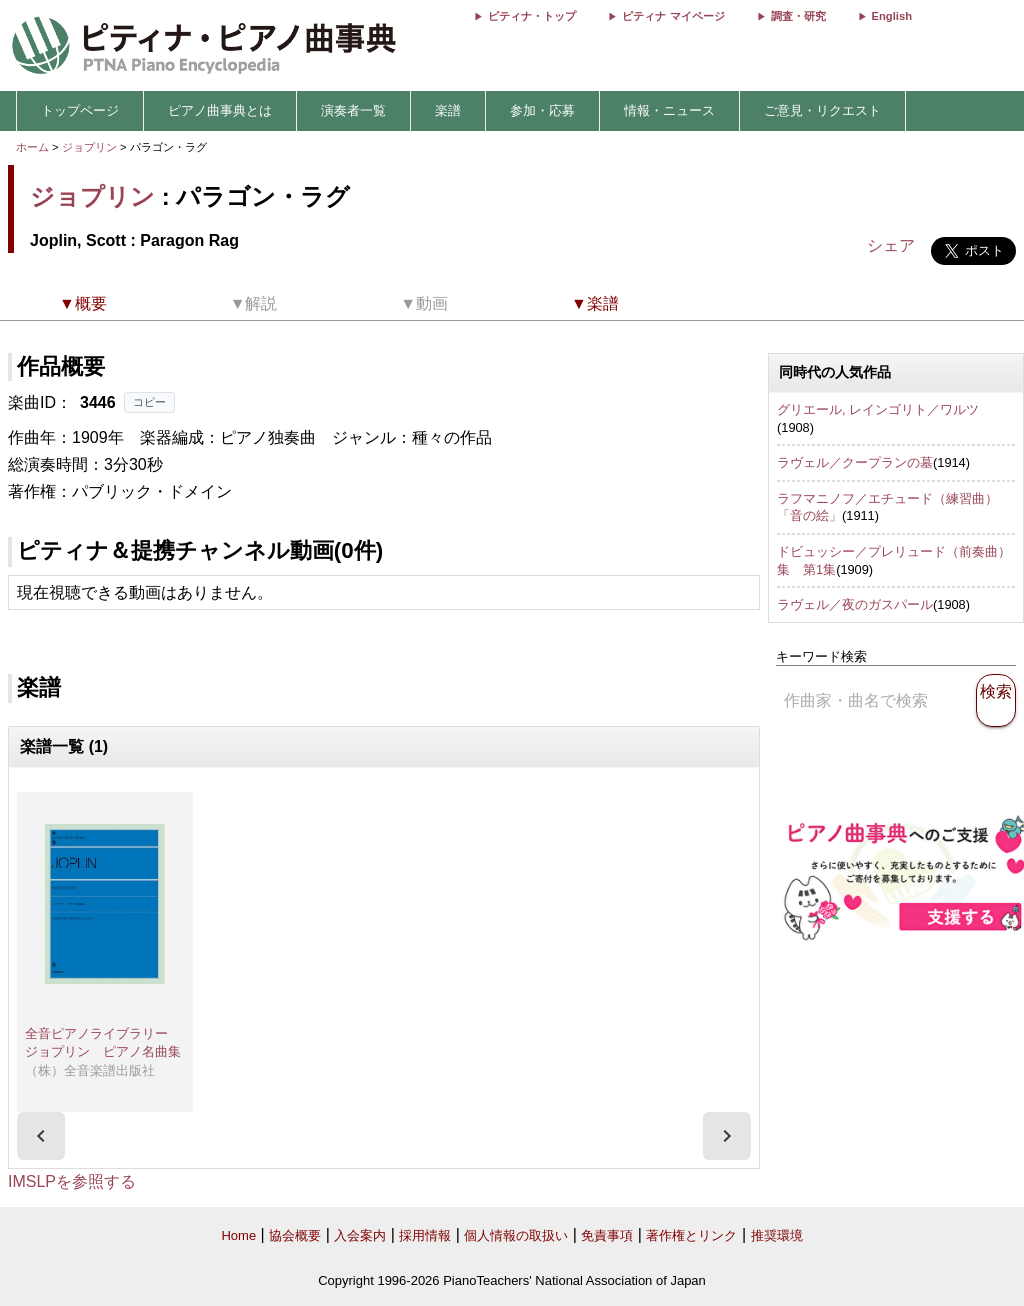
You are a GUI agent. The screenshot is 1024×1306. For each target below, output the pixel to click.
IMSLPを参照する (72, 1181)
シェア (891, 245)
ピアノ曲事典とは (220, 110)
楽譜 (448, 110)
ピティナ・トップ (532, 16)
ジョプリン (89, 147)
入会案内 (360, 1235)
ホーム (32, 147)
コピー (149, 402)
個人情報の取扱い (516, 1235)
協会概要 (295, 1235)
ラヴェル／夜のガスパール (855, 604)
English (892, 16)
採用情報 (425, 1235)
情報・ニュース (669, 110)
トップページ (80, 110)
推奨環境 (777, 1235)
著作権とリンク (691, 1235)
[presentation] (41, 1136)
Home (238, 1235)
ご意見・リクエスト (822, 110)
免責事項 (607, 1235)
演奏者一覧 (353, 110)
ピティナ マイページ (673, 16)
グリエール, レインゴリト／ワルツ (878, 409)
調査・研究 (798, 16)
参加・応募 (542, 110)
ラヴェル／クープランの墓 (855, 462)
